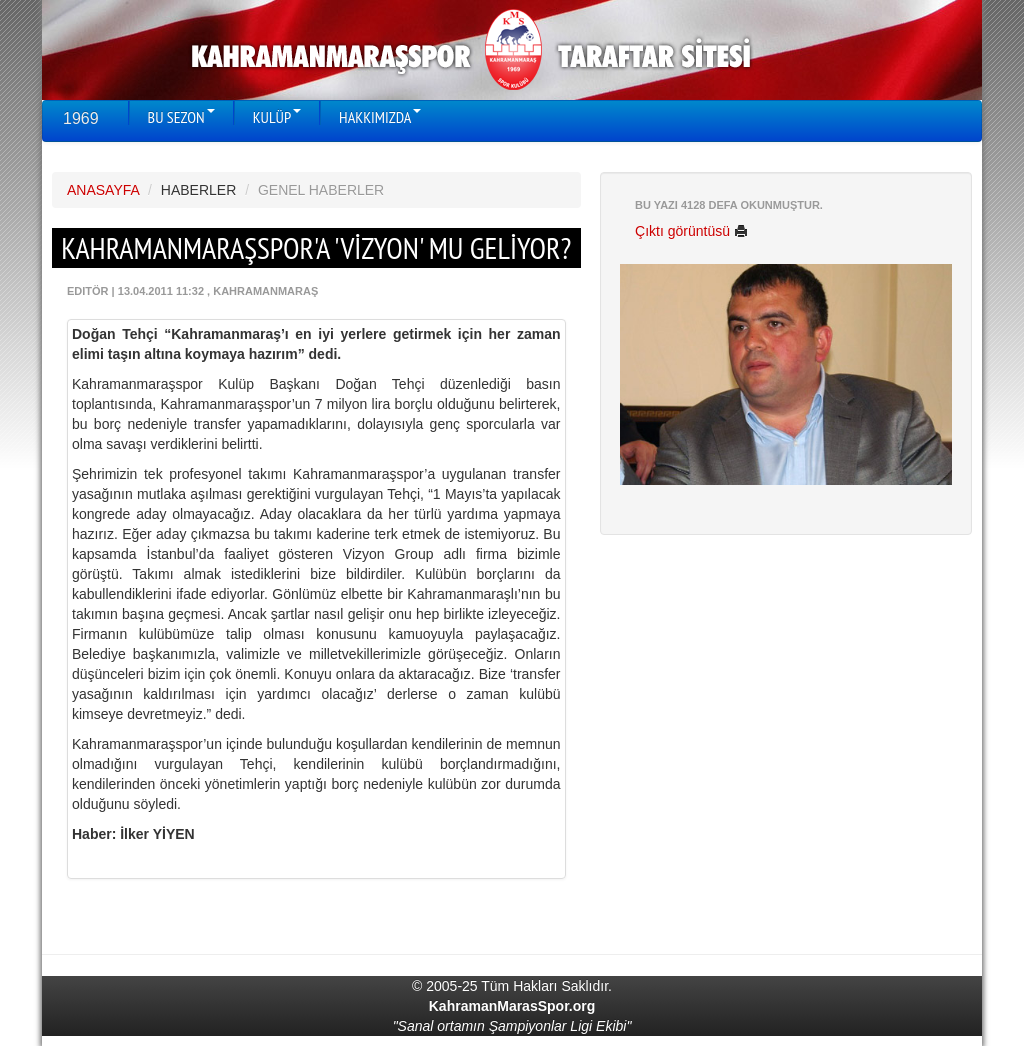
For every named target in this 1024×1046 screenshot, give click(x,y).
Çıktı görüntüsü (691, 231)
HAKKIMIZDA (380, 117)
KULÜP (277, 117)
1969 (81, 118)
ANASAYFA (103, 190)
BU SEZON (181, 117)
